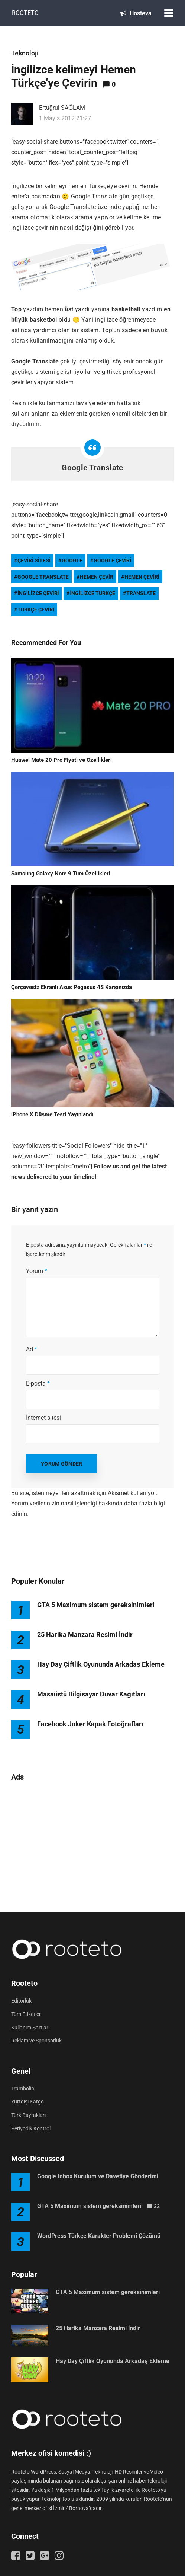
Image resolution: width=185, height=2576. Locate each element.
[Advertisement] (92, 1843)
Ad (31, 1349)
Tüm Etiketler (26, 2014)
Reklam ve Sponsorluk (36, 2041)
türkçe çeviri (35, 610)
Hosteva (136, 13)
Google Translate (92, 467)
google (72, 560)
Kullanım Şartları (30, 2027)
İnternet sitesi (43, 1417)
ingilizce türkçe (92, 593)
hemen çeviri (141, 577)
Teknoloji (25, 53)
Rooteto (25, 12)
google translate (43, 577)
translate (141, 593)
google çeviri (113, 560)
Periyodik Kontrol (31, 2128)
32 (157, 2206)
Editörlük (21, 2001)
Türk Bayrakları (28, 2115)
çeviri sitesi (34, 560)
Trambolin (22, 2089)
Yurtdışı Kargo (27, 2102)
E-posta (38, 1383)
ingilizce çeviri (38, 593)
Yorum (36, 1271)
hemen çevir (96, 577)
